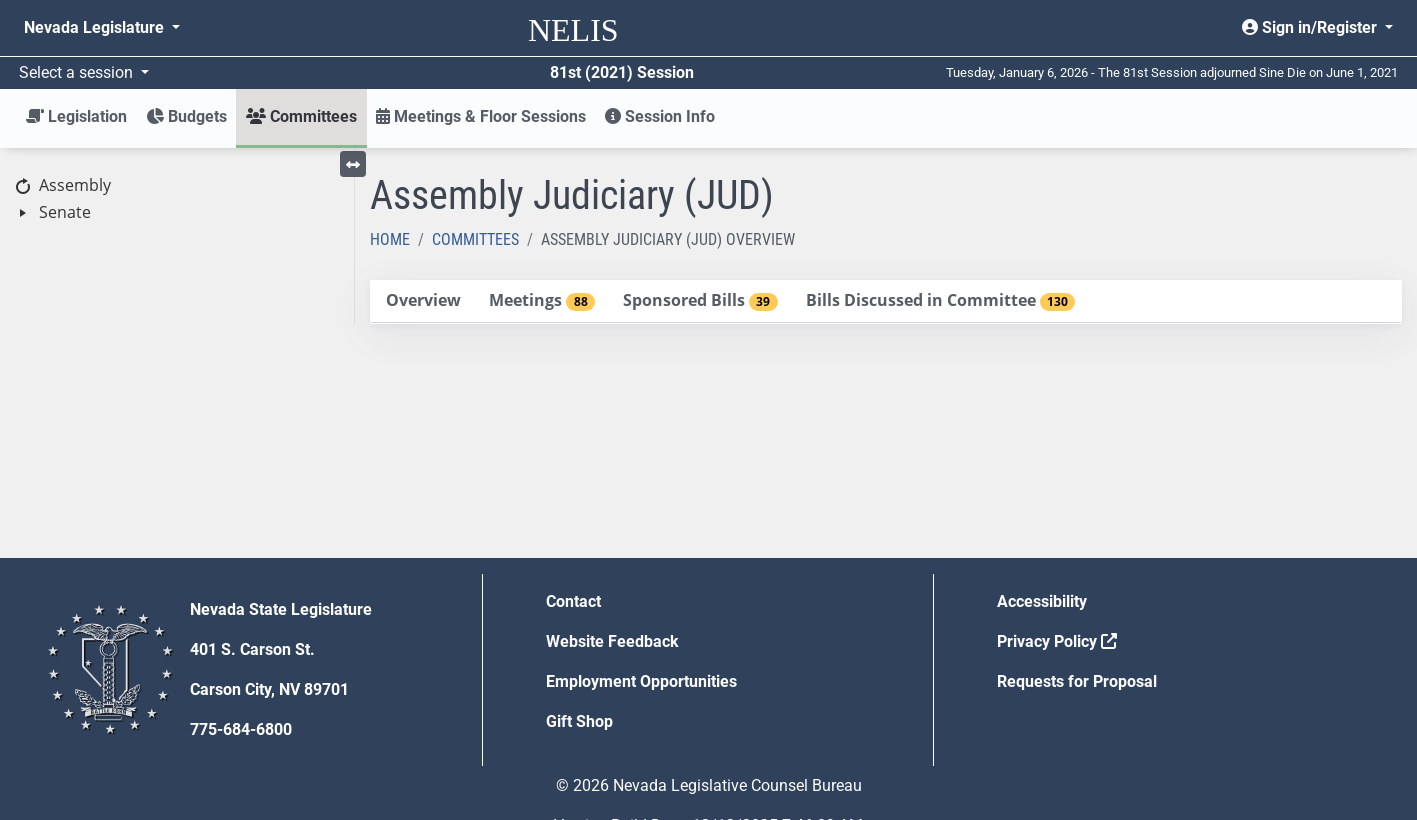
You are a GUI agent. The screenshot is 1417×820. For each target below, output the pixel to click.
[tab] (423, 301)
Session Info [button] (660, 116)
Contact (573, 601)
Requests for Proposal (1077, 681)
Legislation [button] (76, 116)
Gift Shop (579, 721)
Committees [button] (301, 116)
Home (390, 239)
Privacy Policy (1057, 641)
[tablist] (886, 302)
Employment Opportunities (641, 681)
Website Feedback (612, 641)
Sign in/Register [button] (1311, 27)
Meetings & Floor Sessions (481, 116)
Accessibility (1042, 601)
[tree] (177, 199)
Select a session (78, 72)
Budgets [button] (186, 116)
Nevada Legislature (96, 27)
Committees (475, 239)
